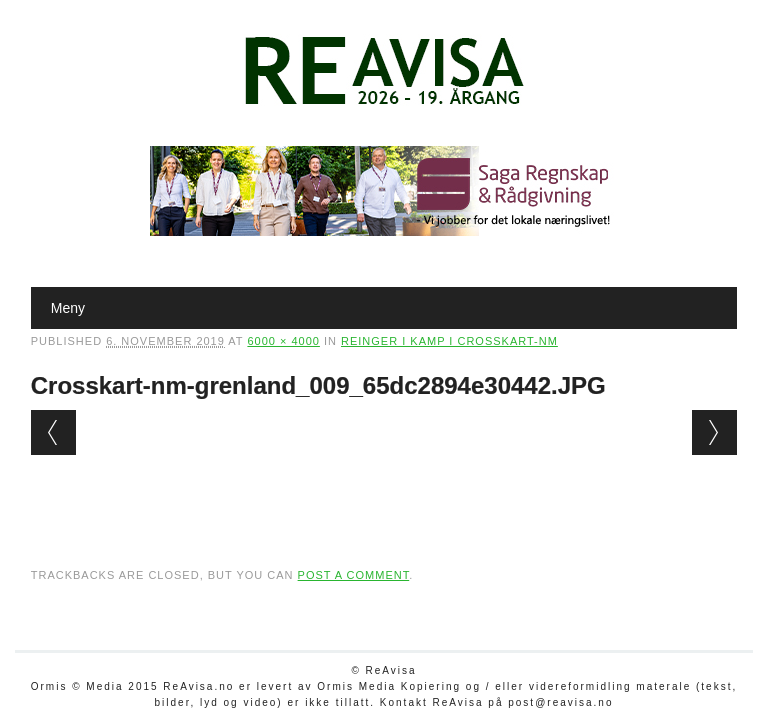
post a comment (354, 575)
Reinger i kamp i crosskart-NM (449, 341)
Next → (714, 432)
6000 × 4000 (283, 341)
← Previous (53, 432)
